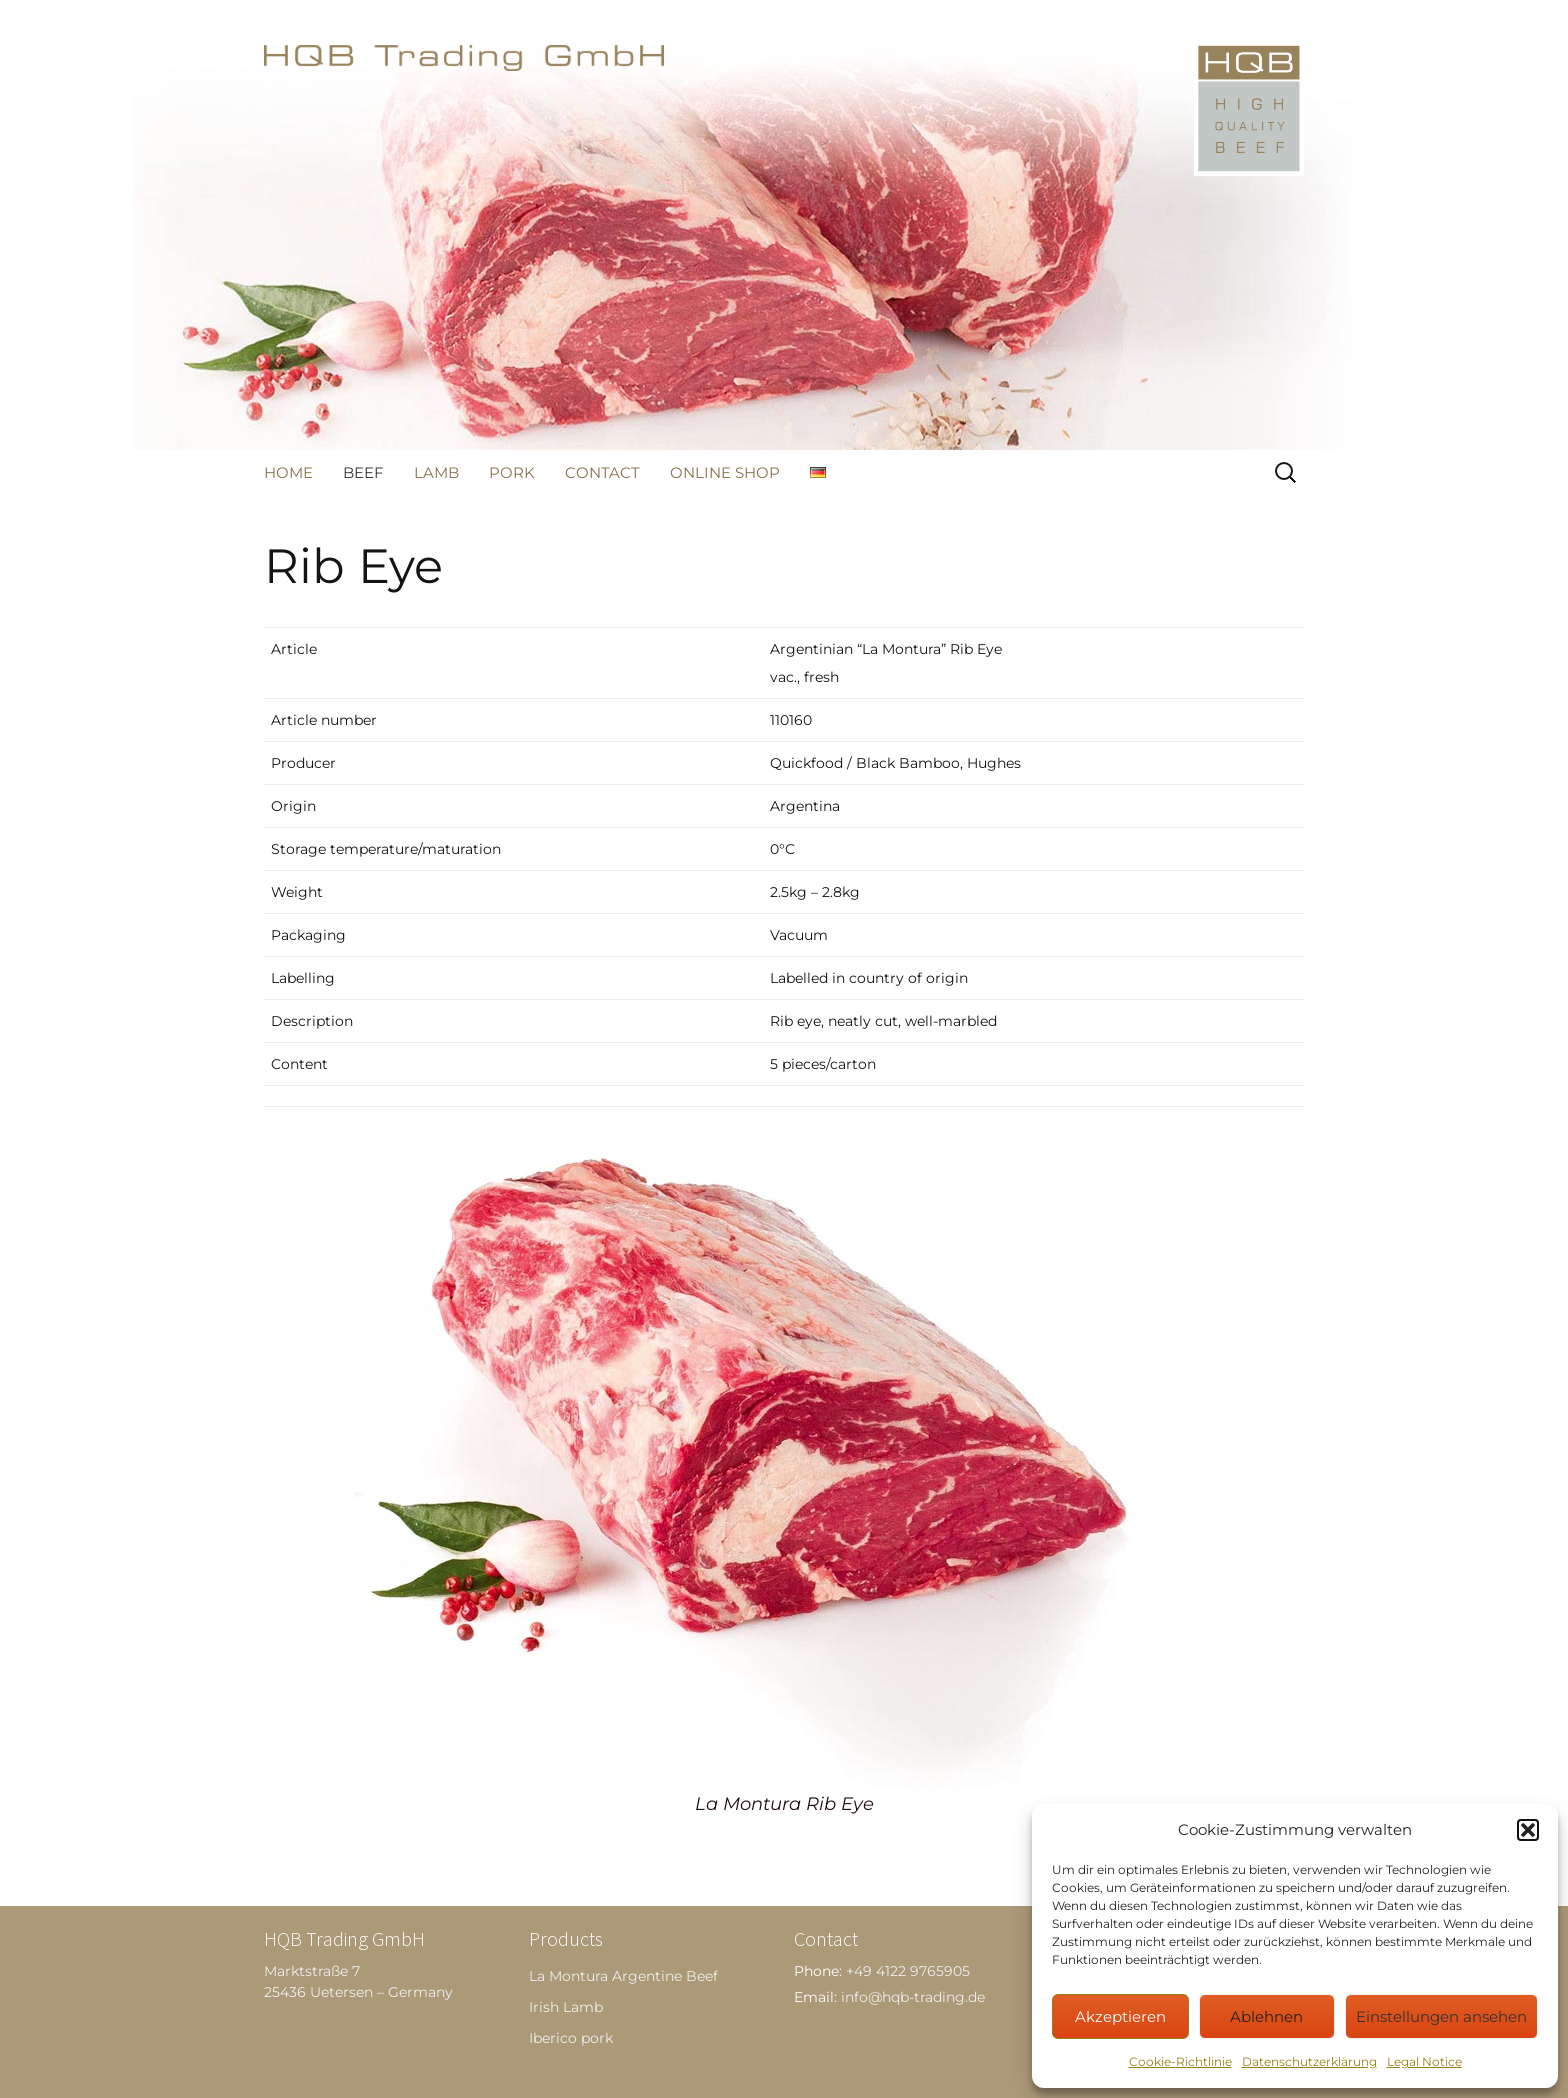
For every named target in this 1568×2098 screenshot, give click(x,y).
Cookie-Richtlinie (1180, 2061)
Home (288, 472)
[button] (1528, 1830)
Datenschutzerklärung (1309, 2061)
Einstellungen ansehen (1441, 2016)
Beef (363, 472)
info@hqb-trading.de (913, 1997)
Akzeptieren (1120, 2016)
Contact (602, 472)
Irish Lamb (566, 2007)
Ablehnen (1266, 2016)
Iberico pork (571, 2038)
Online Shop (725, 472)
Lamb (436, 472)
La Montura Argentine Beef (623, 1976)
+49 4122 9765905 (908, 1971)
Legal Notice (1424, 2061)
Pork (512, 472)
